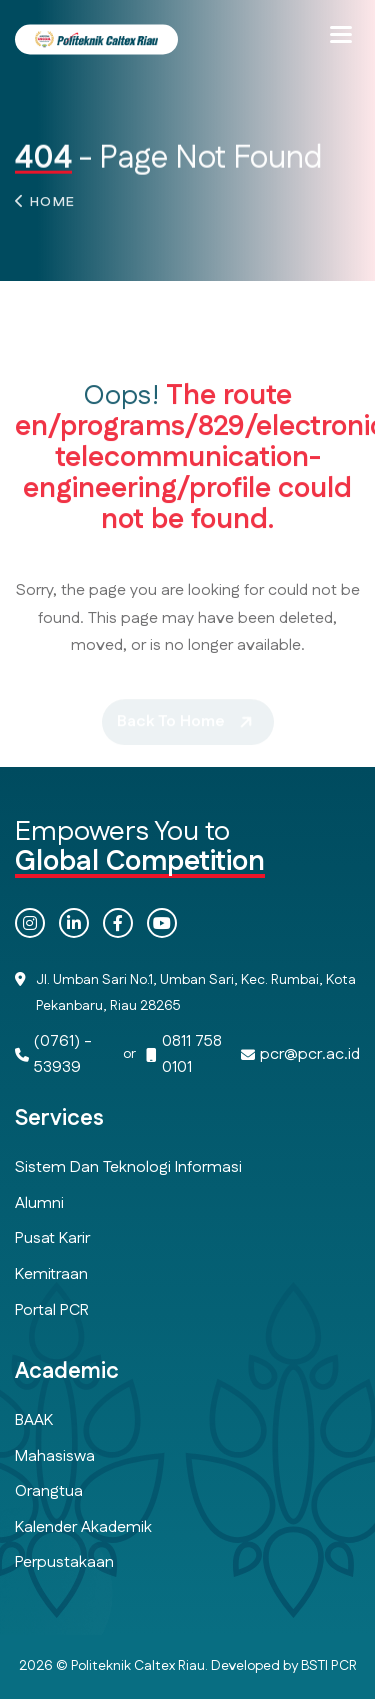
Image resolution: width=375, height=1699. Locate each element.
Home (53, 206)
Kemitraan (51, 1274)
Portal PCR (52, 1310)
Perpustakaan (64, 1562)
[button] (341, 35)
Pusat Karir (52, 1238)
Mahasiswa (55, 1456)
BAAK (34, 1420)
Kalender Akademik (83, 1527)
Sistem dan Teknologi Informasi (128, 1167)
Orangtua (49, 1491)
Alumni (39, 1203)
